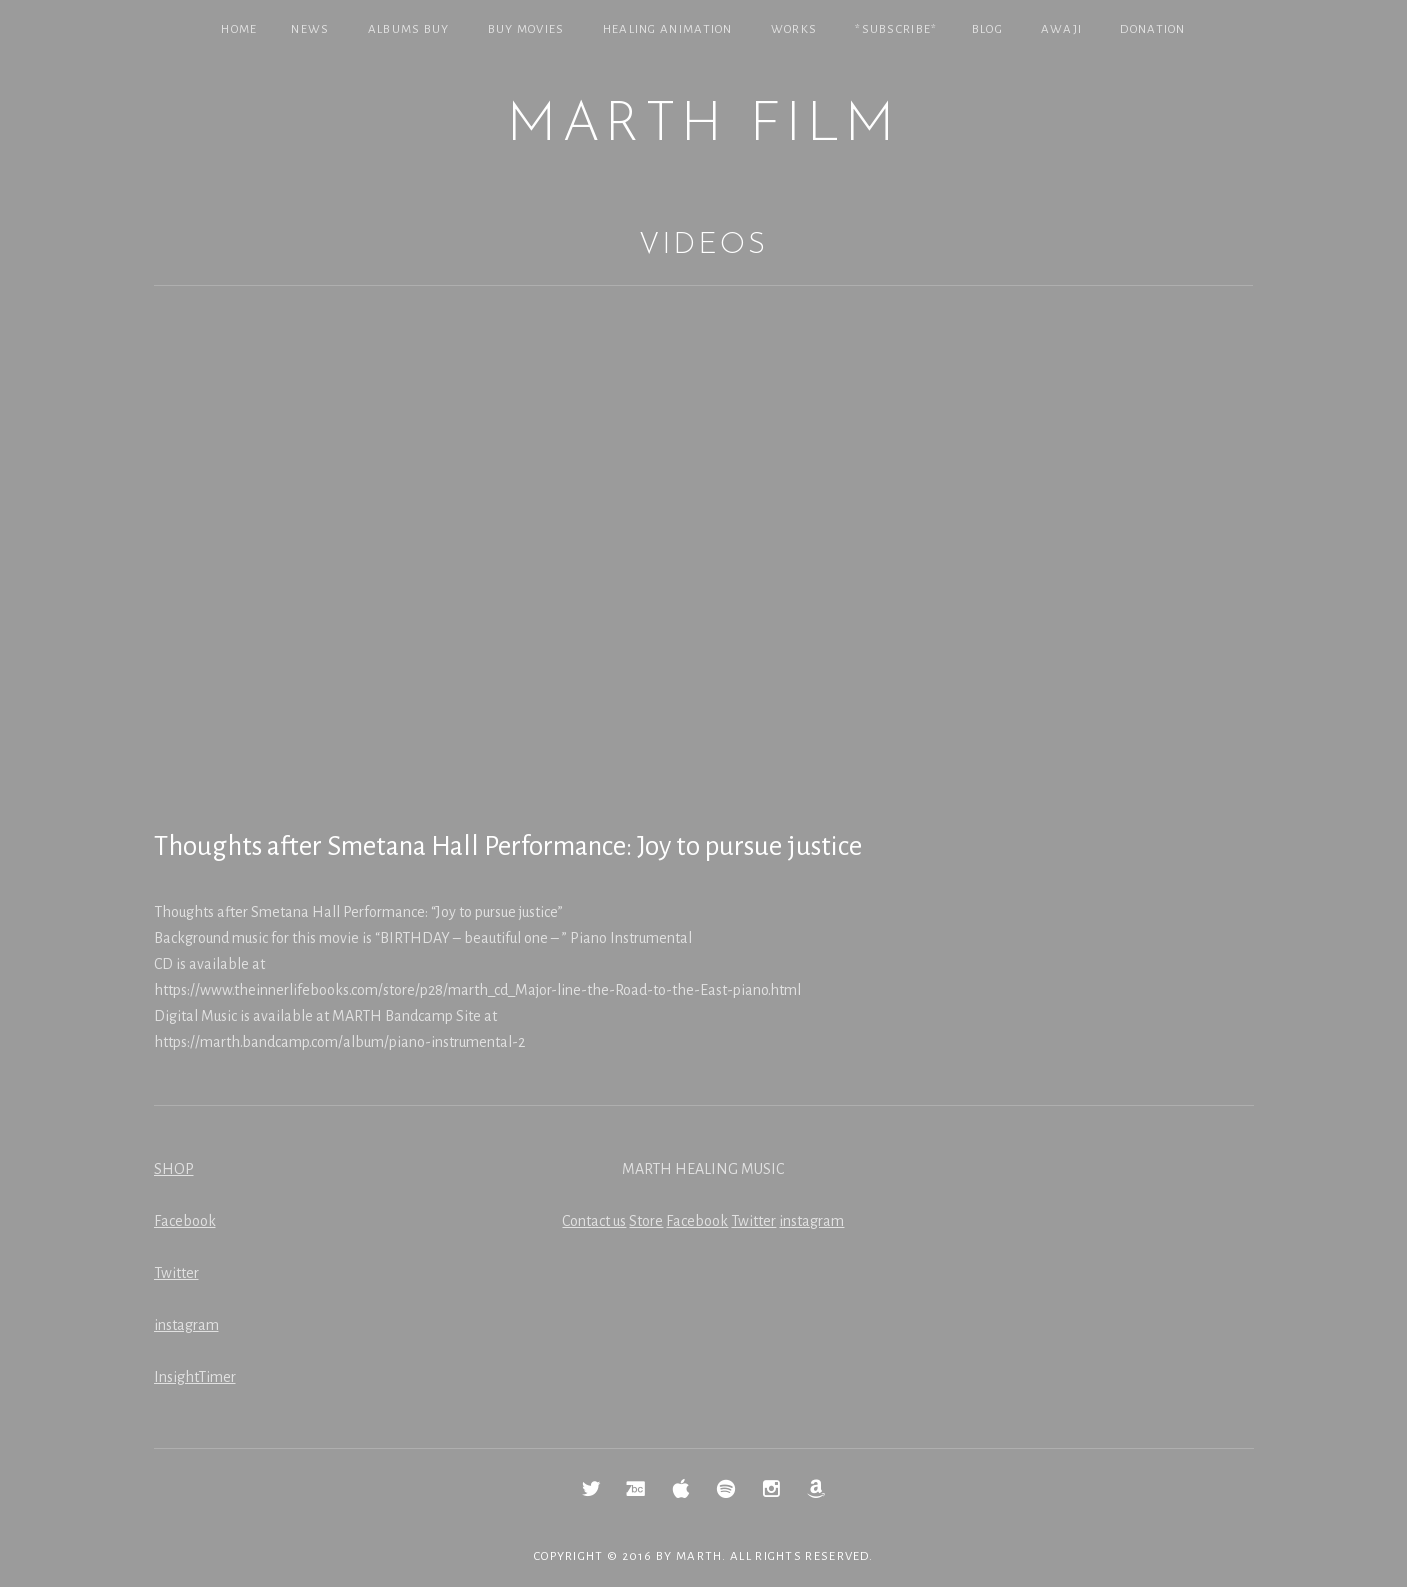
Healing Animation (668, 29)
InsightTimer (195, 1377)
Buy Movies (526, 29)
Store (646, 1221)
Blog (987, 29)
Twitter (176, 1273)
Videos (703, 245)
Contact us (594, 1221)
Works (794, 29)
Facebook (185, 1221)
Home (239, 29)
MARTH (699, 1556)
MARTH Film (703, 126)
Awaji (1062, 29)
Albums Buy (409, 29)
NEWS (310, 29)
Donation (1152, 29)
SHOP (174, 1169)
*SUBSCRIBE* (896, 29)
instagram (186, 1325)
